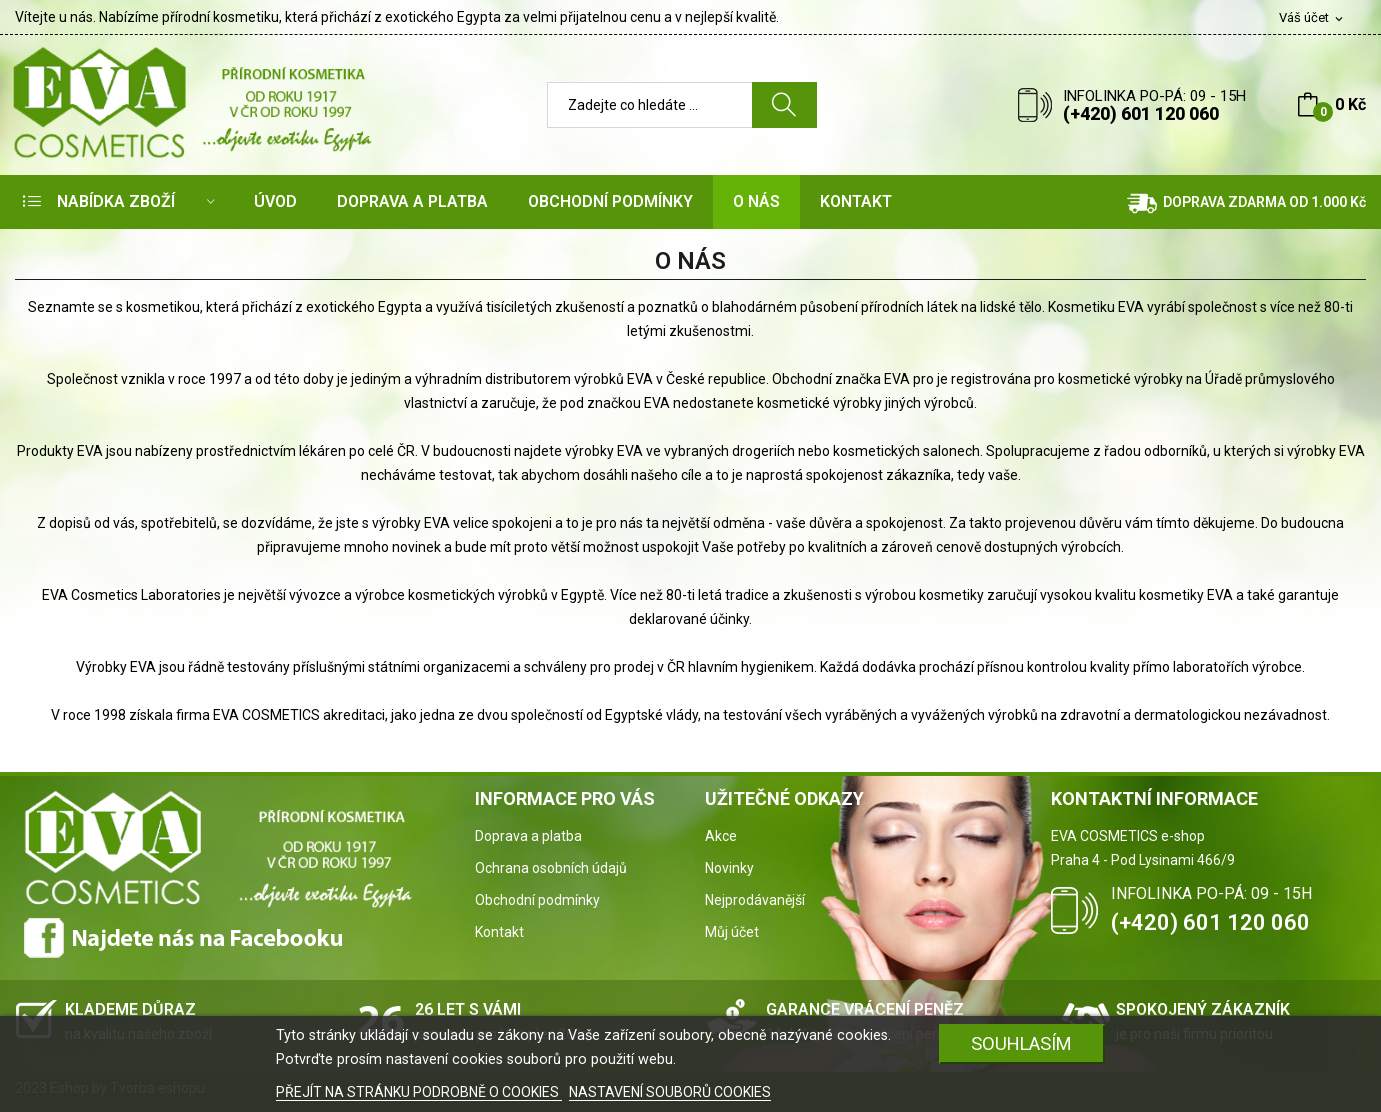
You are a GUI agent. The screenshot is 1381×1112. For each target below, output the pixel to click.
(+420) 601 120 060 (1141, 113)
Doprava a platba (528, 836)
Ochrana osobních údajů (551, 868)
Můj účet (732, 932)
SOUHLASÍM (1021, 1043)
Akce (721, 836)
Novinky (729, 868)
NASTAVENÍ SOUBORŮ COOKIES (670, 1092)
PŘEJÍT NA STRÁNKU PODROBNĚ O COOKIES (419, 1092)
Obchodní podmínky (537, 900)
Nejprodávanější (755, 900)
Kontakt (499, 932)
